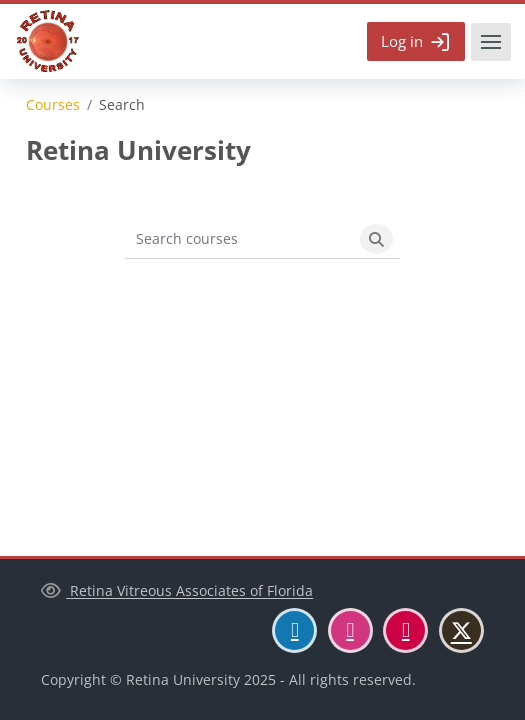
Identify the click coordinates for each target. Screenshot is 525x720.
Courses (53, 105)
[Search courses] (239, 239)
